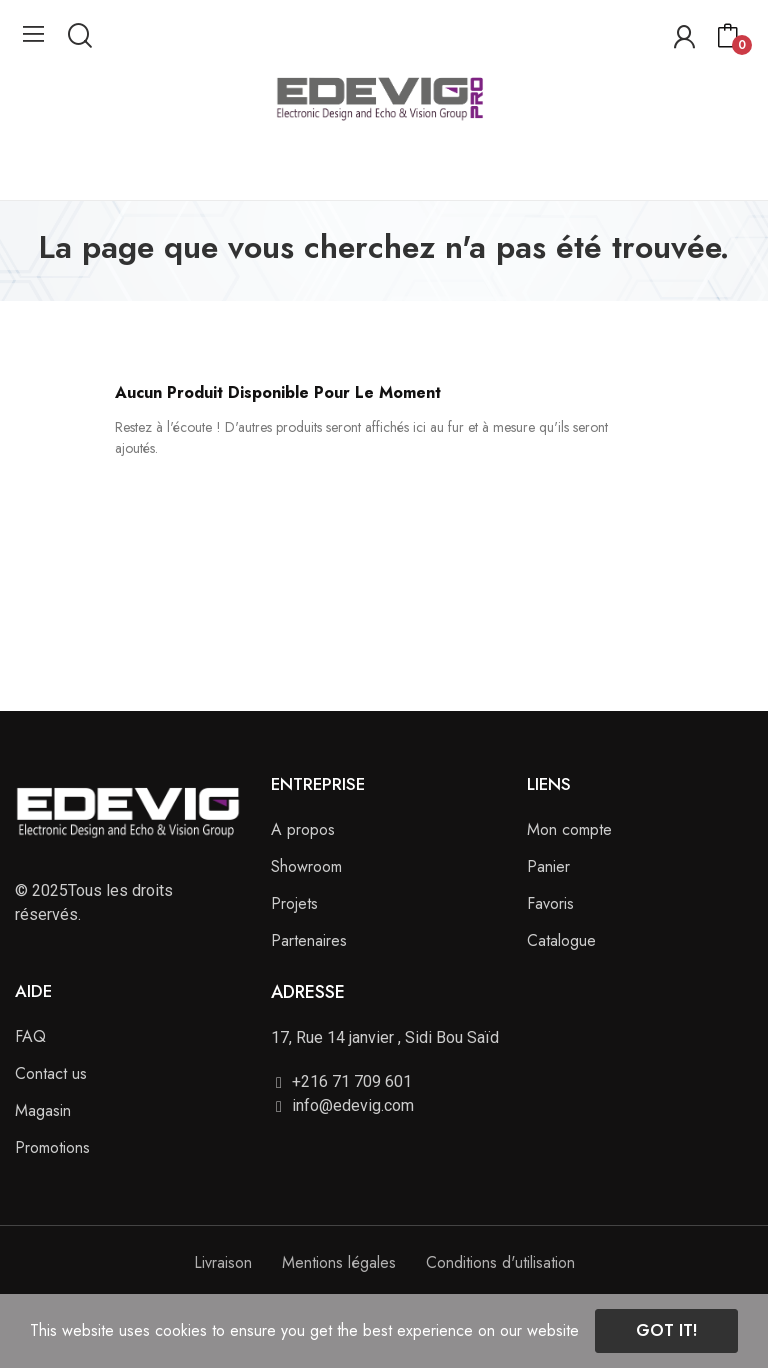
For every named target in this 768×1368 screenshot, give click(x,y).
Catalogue (561, 940)
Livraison (223, 1262)
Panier (548, 866)
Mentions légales (339, 1262)
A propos (303, 829)
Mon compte (569, 829)
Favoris (550, 903)
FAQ (30, 1036)
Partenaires (309, 940)
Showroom (306, 866)
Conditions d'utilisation (500, 1262)
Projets (294, 903)
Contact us (51, 1073)
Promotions (52, 1147)
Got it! (666, 1330)
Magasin (43, 1110)
